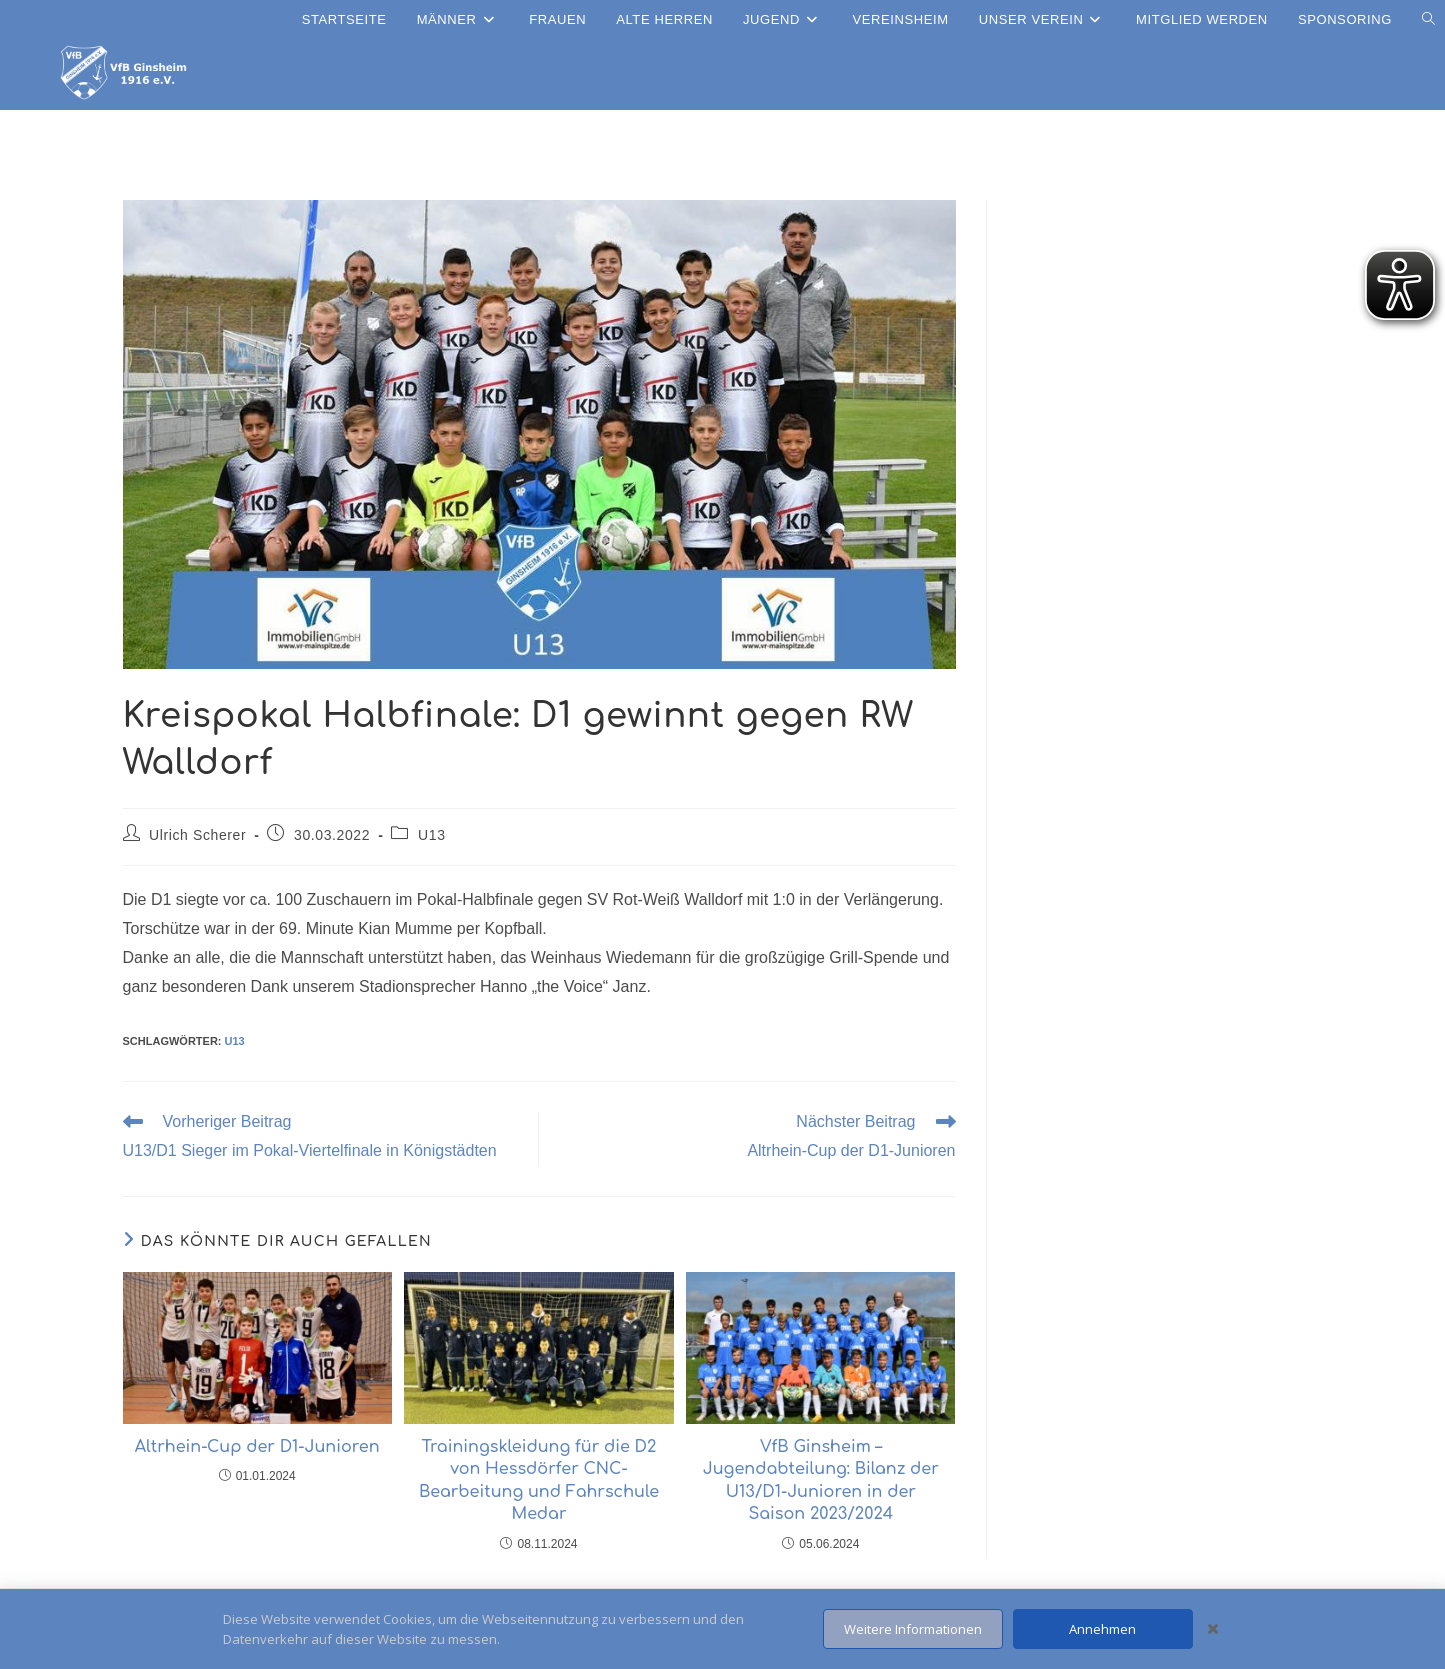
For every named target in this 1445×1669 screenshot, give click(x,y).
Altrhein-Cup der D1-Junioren (257, 1447)
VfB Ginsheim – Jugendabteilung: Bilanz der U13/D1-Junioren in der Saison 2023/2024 (821, 1480)
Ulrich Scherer (197, 835)
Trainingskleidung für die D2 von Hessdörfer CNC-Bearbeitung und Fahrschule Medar (539, 1480)
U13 (431, 835)
